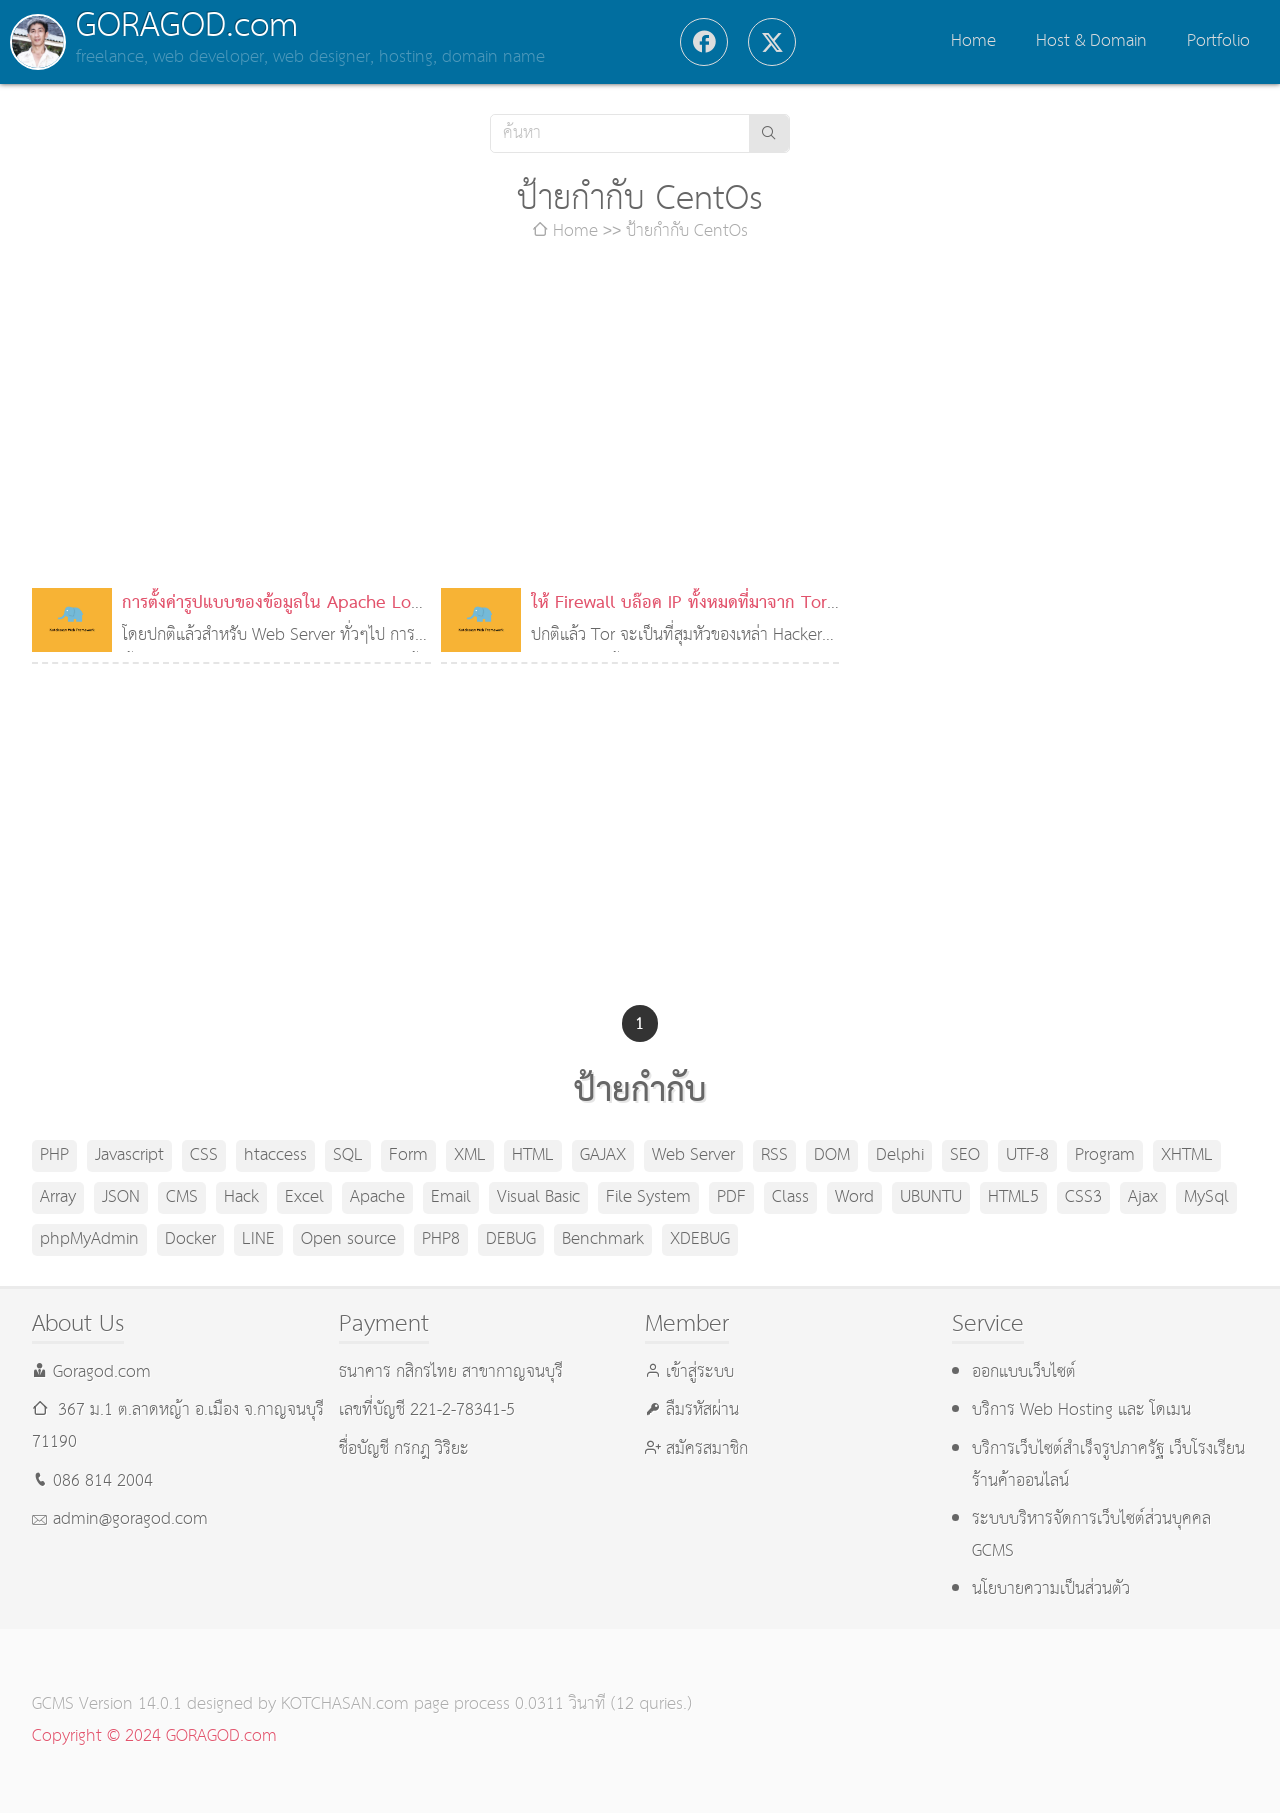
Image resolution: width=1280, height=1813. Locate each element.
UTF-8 (1027, 1155)
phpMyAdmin (89, 1239)
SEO (965, 1155)
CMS (182, 1197)
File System (648, 1197)
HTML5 (1013, 1197)
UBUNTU (931, 1197)
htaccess (275, 1155)
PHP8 (441, 1239)
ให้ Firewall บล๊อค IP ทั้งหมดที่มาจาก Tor (679, 603)
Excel (304, 1197)
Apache (377, 1197)
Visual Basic (538, 1197)
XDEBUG (700, 1239)
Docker (190, 1239)
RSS (774, 1155)
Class (790, 1197)
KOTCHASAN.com (345, 1704)
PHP (54, 1155)
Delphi (900, 1155)
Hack (241, 1197)
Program (1105, 1155)
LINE (258, 1239)
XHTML (1187, 1155)
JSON (121, 1197)
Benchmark (603, 1239)
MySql (1206, 1197)
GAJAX (603, 1155)
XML (470, 1155)
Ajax (1143, 1197)
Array (58, 1197)
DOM (832, 1155)
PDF (731, 1197)
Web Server (693, 1155)
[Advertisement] (640, 418)
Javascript (129, 1155)
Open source (348, 1239)
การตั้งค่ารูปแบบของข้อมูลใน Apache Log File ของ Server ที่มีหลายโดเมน (270, 619)
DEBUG (511, 1239)
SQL (348, 1155)
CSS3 (1083, 1197)
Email (451, 1197)
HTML (533, 1155)
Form (408, 1155)
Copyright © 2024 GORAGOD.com (154, 1736)
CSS (204, 1155)
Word (854, 1197)
